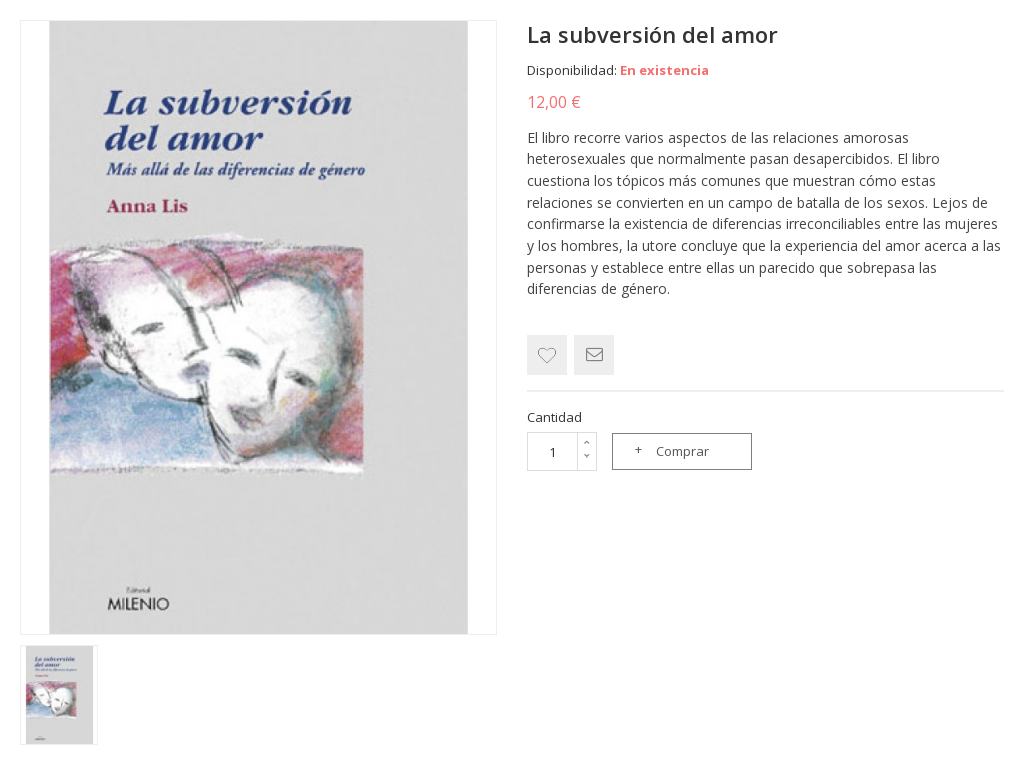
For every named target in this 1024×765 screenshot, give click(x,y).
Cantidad (554, 417)
